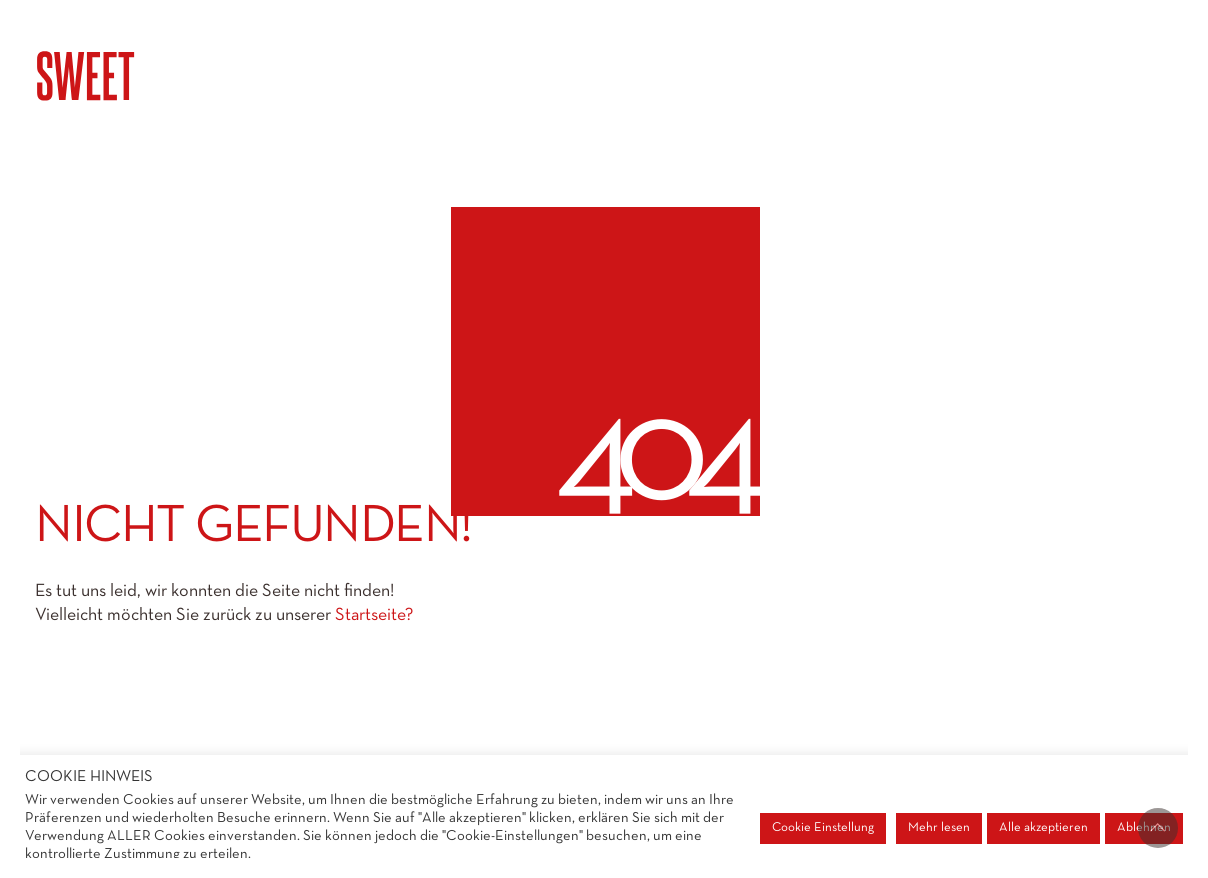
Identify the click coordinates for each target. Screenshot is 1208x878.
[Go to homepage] (135, 76)
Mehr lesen (939, 828)
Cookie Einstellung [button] (823, 828)
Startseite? (374, 615)
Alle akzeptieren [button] (1043, 828)
